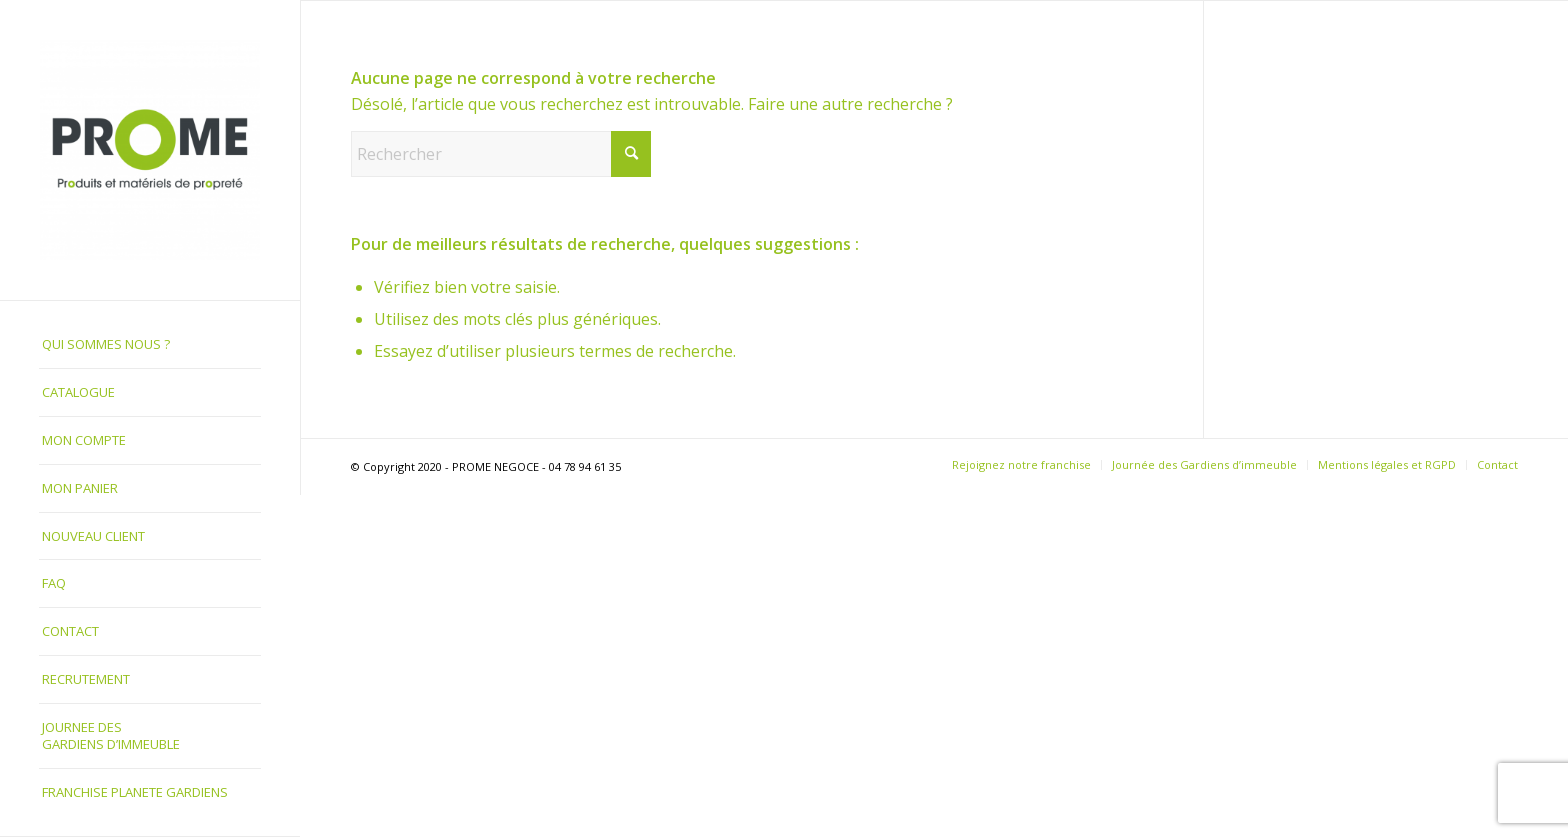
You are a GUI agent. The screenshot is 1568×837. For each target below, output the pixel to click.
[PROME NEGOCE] (150, 150)
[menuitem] (150, 345)
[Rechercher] (501, 154)
